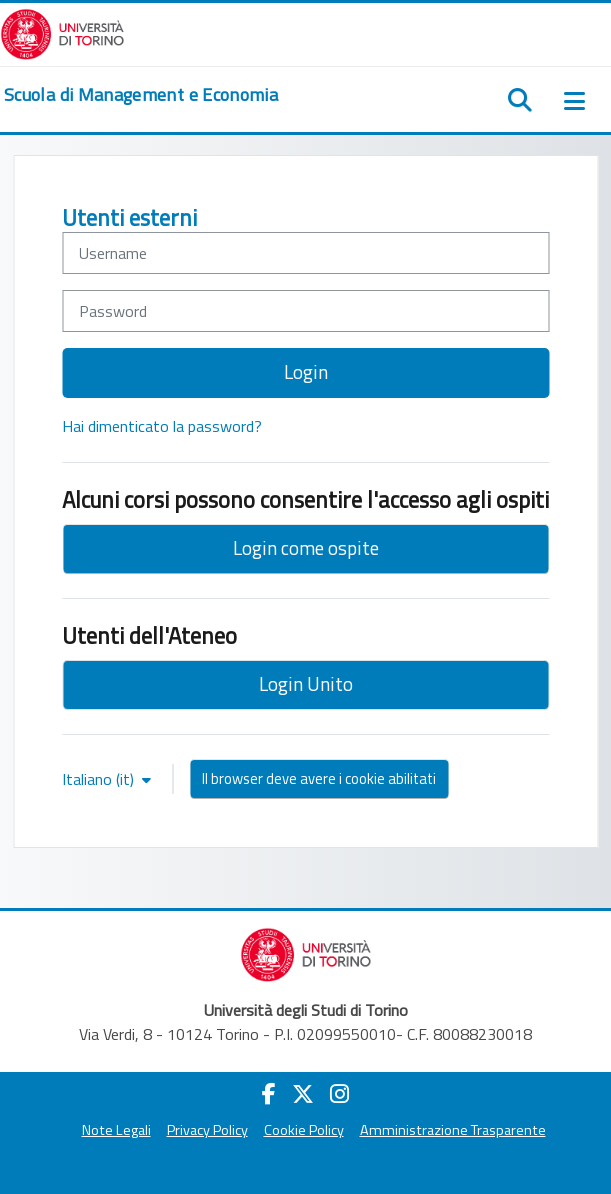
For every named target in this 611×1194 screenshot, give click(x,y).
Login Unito (306, 683)
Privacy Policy (207, 1130)
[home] (141, 95)
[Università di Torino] (62, 32)
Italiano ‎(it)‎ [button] (100, 779)
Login (306, 371)
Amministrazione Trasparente (453, 1130)
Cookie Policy (304, 1130)
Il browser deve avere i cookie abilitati (319, 778)
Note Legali (116, 1130)
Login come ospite (306, 547)
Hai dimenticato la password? (162, 426)
